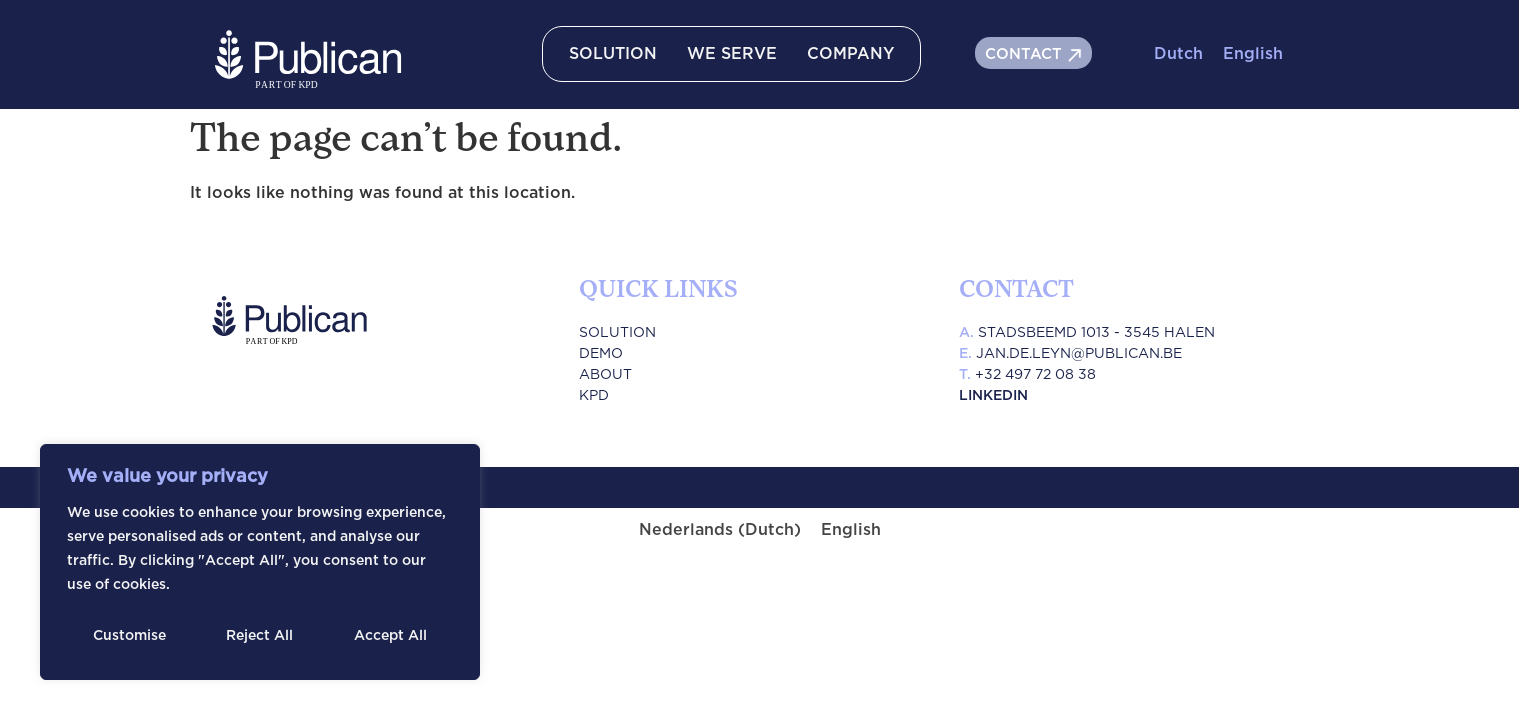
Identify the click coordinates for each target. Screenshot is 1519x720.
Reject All (259, 636)
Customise (129, 636)
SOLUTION (613, 54)
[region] (260, 562)
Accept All (390, 636)
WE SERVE (732, 54)
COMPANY (850, 54)
